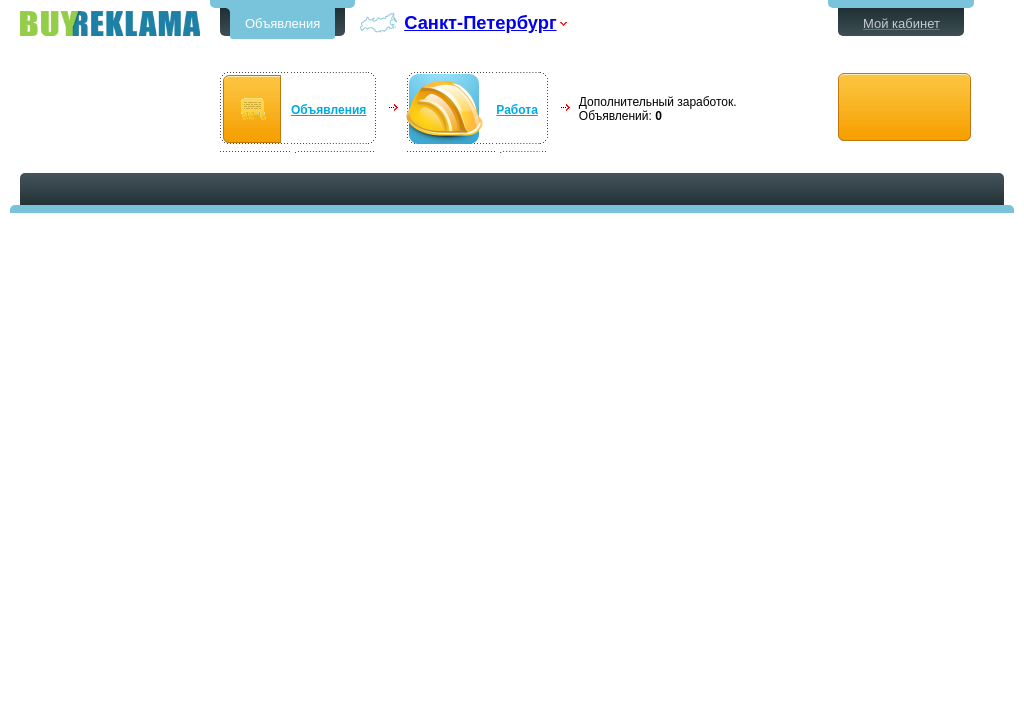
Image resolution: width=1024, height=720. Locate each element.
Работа (517, 110)
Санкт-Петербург (480, 22)
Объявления (282, 23)
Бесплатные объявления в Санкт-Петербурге (110, 23)
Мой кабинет (901, 23)
